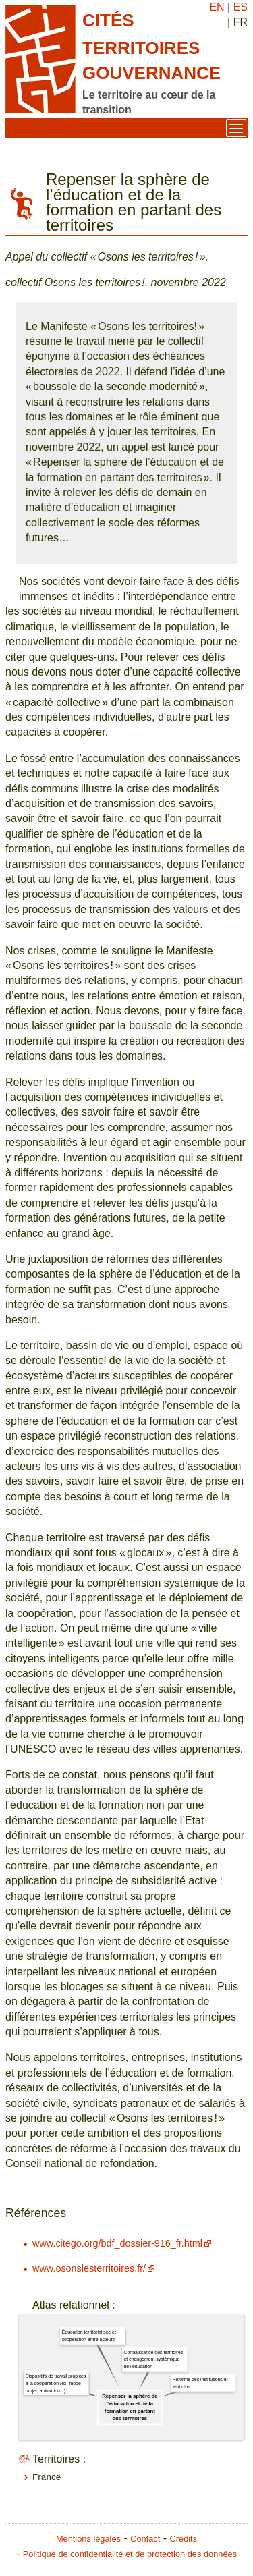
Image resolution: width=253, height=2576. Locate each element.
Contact (145, 2538)
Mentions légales (88, 2538)
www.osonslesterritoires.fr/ (89, 2268)
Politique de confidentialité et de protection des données (130, 2554)
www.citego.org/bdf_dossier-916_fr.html (117, 2243)
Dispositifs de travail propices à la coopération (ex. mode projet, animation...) (56, 2383)
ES (240, 7)
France (46, 2477)
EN (216, 7)
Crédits (184, 2538)
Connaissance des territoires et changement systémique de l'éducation (153, 2359)
